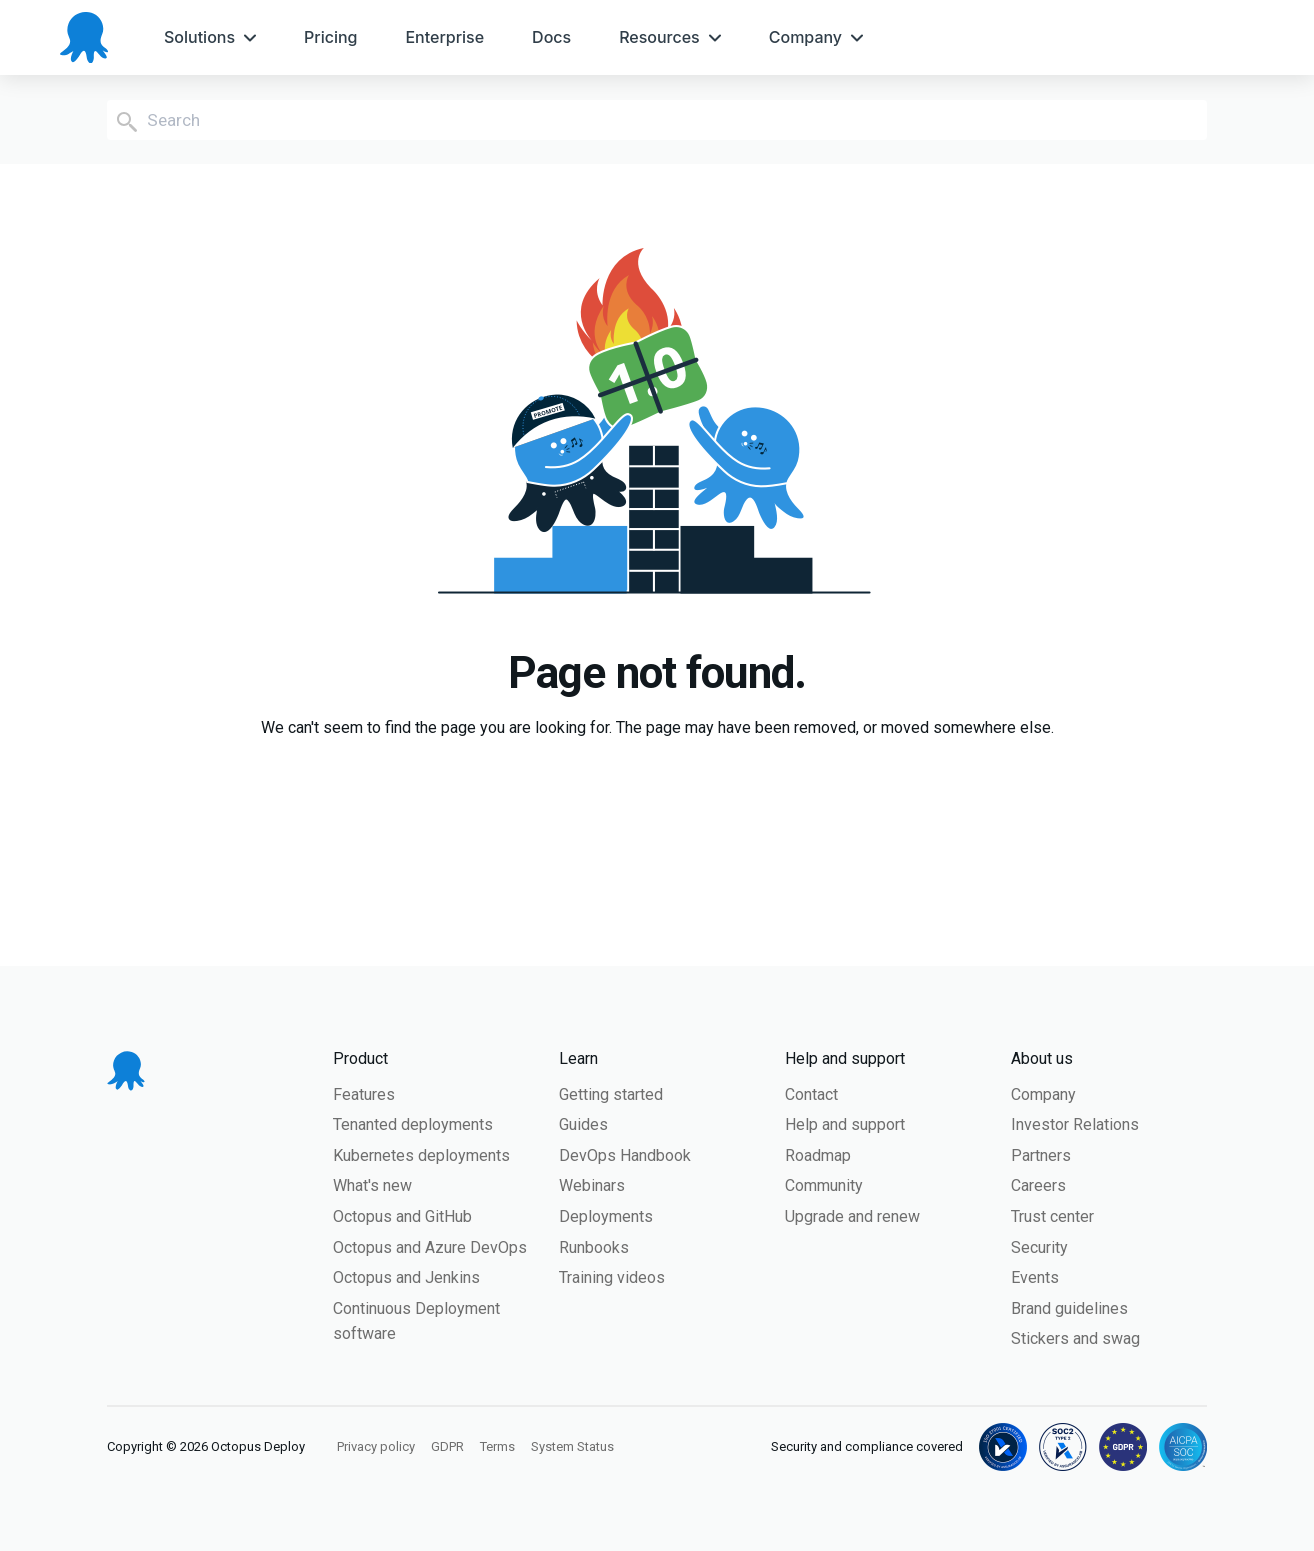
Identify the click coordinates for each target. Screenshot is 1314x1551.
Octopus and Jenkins (406, 1277)
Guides (583, 1124)
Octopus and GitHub (402, 1216)
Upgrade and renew (852, 1216)
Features (364, 1094)
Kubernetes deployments (421, 1155)
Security (1039, 1247)
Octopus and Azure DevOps (430, 1247)
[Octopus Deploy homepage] (84, 37)
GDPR (447, 1446)
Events (1035, 1277)
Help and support (845, 1124)
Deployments (606, 1216)
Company (1043, 1094)
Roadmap (818, 1155)
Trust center (1052, 1216)
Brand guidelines (1069, 1308)
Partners (1041, 1155)
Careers (1038, 1185)
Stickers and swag (1075, 1338)
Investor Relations (1075, 1124)
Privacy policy (376, 1446)
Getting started (611, 1094)
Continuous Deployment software (416, 1321)
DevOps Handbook (625, 1155)
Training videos (612, 1277)
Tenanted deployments (413, 1124)
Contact (811, 1094)
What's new (372, 1185)
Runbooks (594, 1247)
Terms (497, 1446)
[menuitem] (210, 37)
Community (824, 1185)
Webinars (592, 1185)
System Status (572, 1446)
